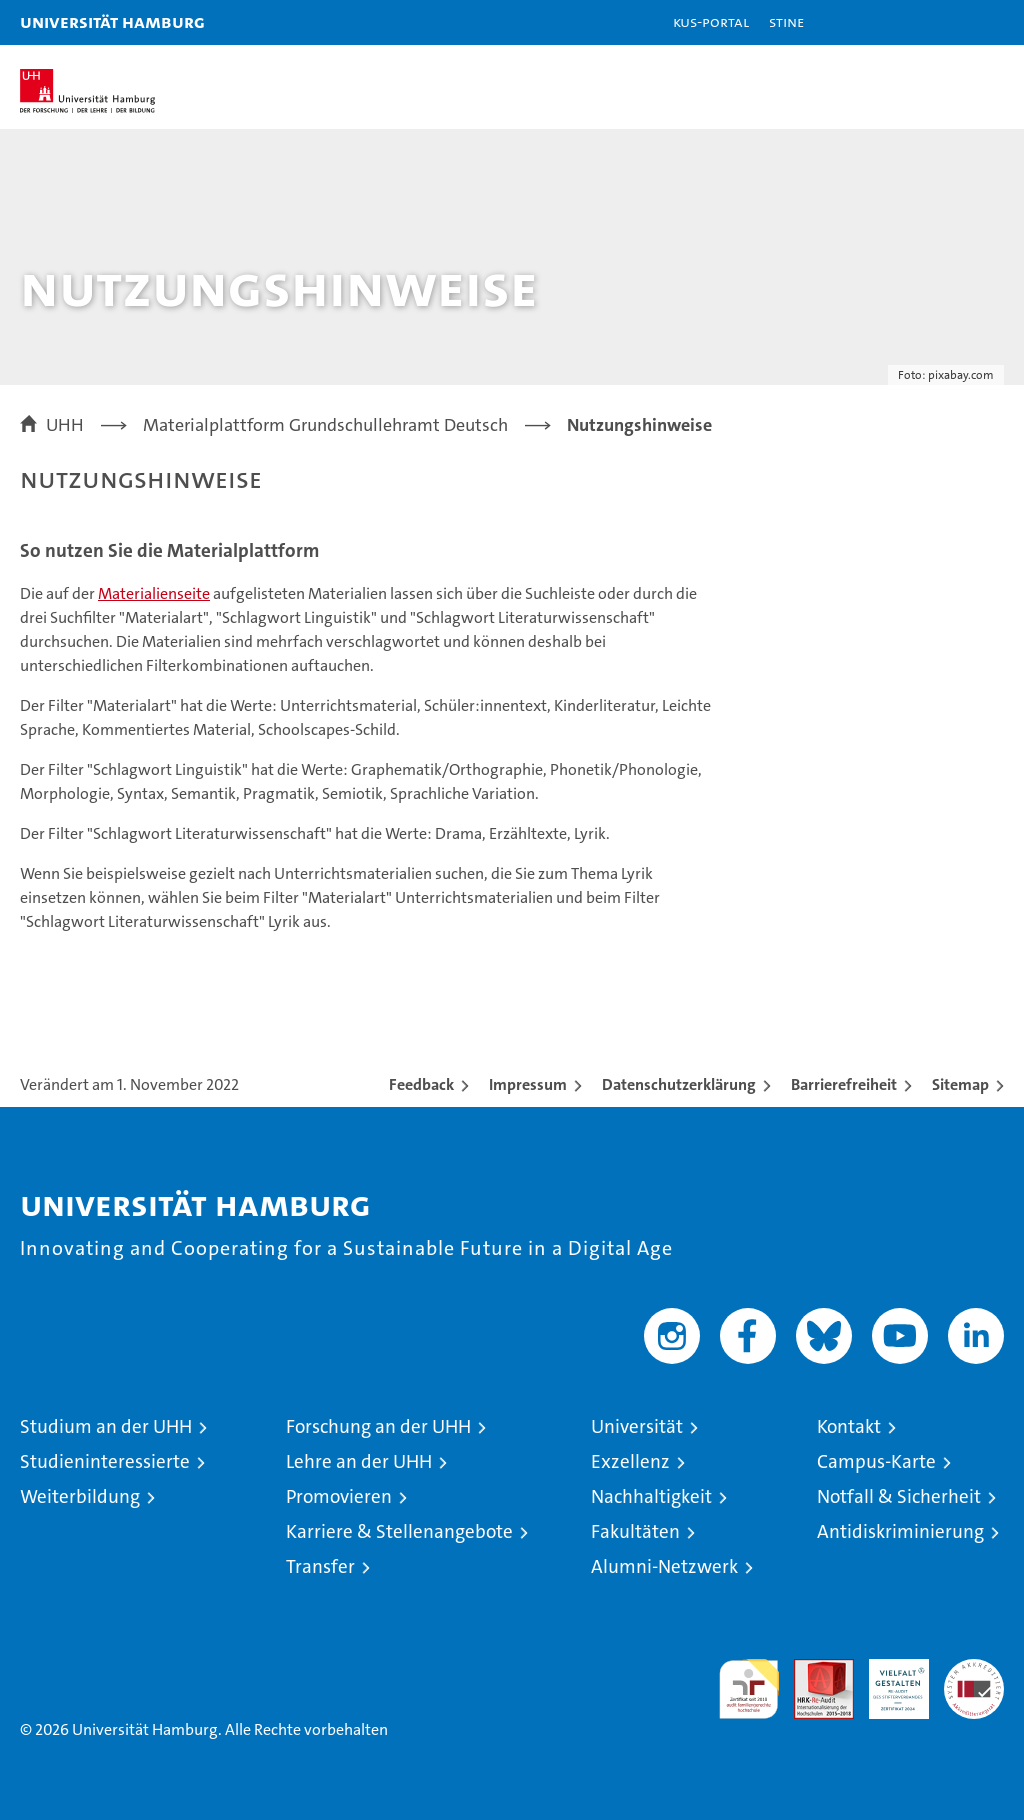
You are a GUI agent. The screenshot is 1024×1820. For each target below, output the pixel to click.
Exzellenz (630, 1461)
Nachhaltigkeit (651, 1496)
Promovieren (339, 1496)
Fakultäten (635, 1531)
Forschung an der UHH (378, 1426)
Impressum (528, 1084)
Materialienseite (154, 593)
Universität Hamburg (112, 21)
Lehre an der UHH (359, 1461)
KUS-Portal (711, 21)
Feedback (421, 1084)
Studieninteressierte (105, 1461)
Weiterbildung (80, 1496)
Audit (813, 1669)
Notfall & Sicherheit (899, 1496)
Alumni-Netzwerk (664, 1566)
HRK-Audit (888, 1680)
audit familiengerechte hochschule (749, 1689)
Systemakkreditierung (974, 1669)
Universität (637, 1426)
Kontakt (849, 1426)
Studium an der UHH (106, 1426)
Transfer (320, 1566)
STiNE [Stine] (786, 21)
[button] (946, 22)
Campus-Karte (876, 1461)
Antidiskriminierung (900, 1531)
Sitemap (960, 1084)
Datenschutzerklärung (679, 1084)
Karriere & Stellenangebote (399, 1531)
